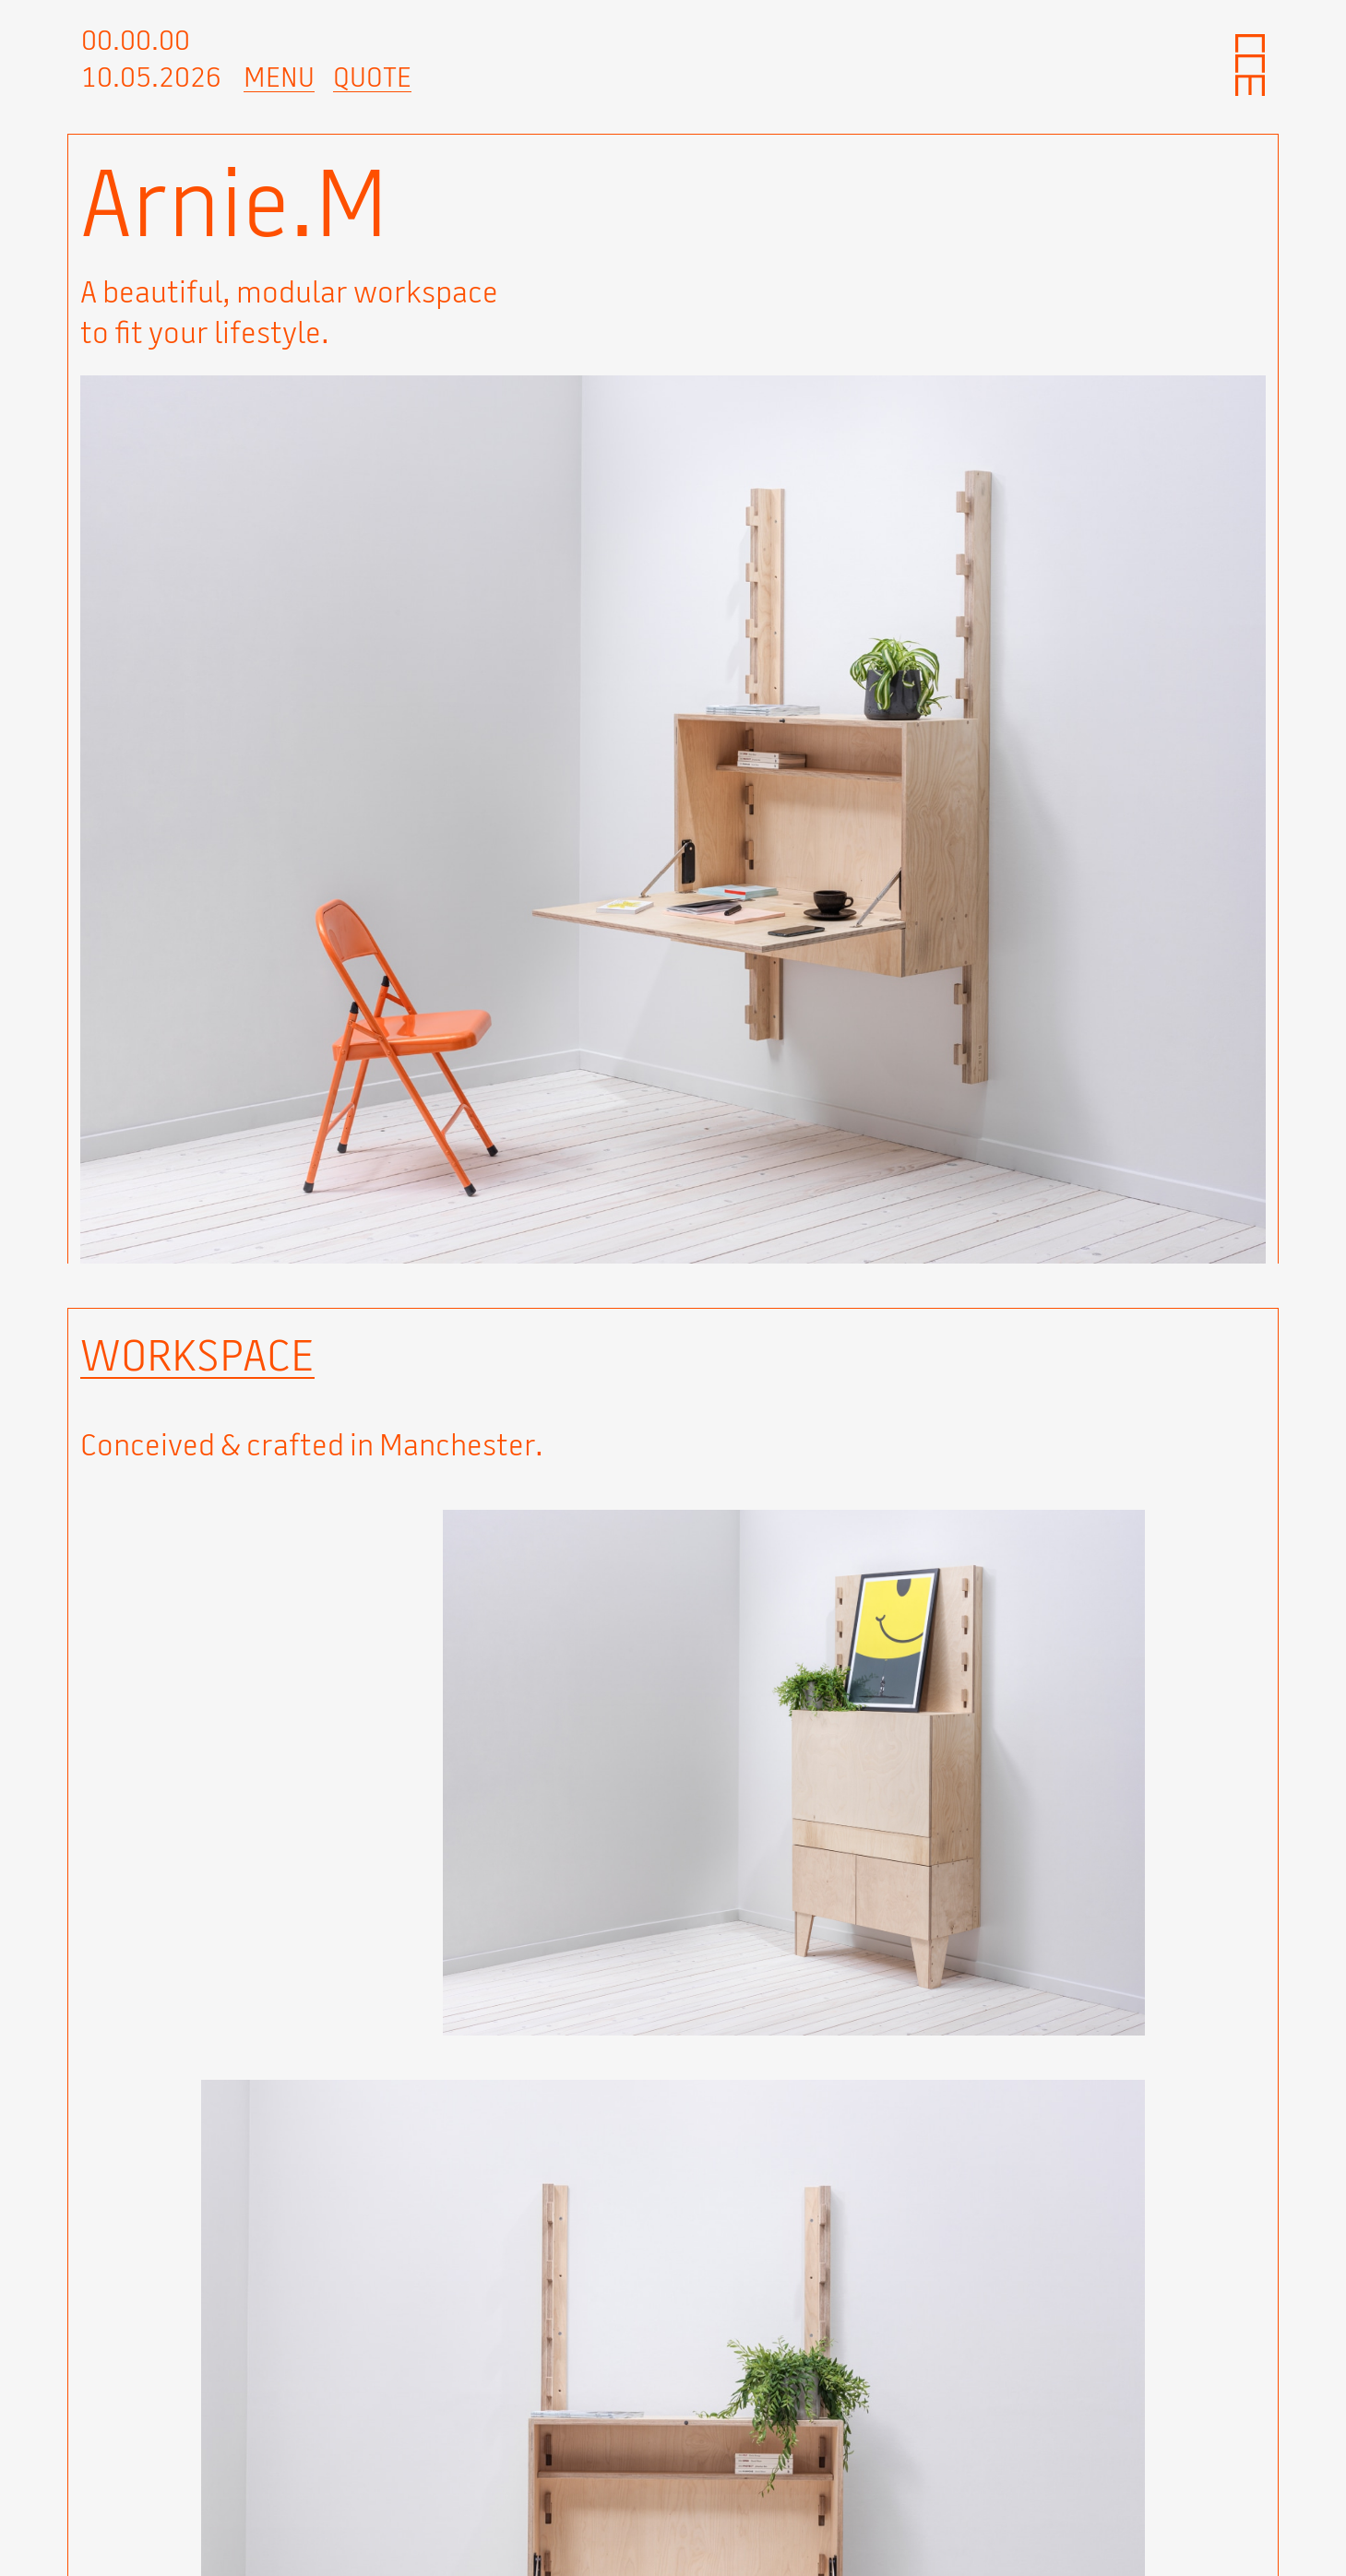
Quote (372, 77)
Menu (279, 77)
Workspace (197, 1355)
